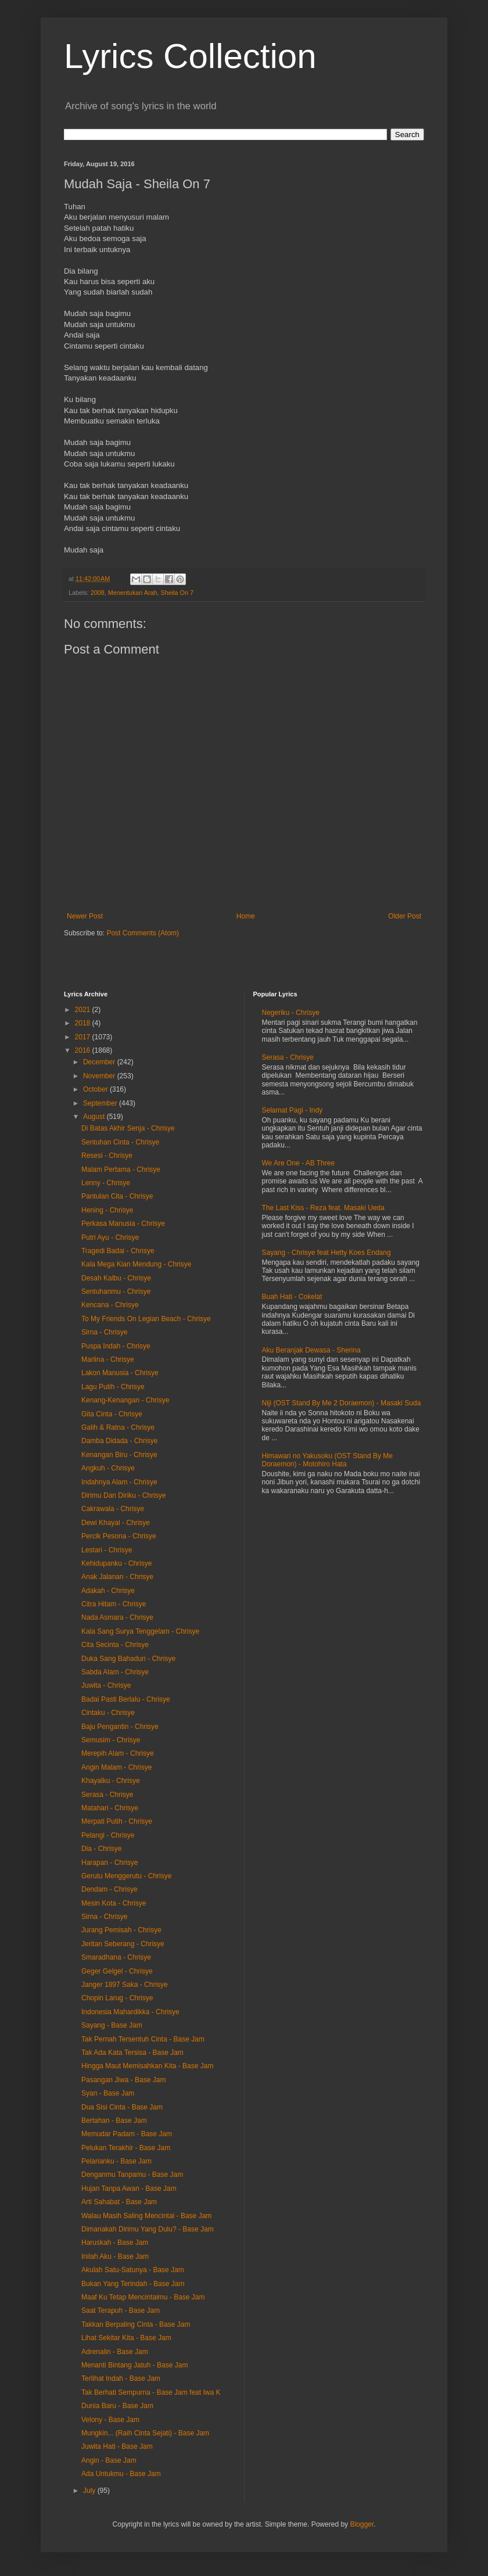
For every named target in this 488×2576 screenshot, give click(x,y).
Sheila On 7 (177, 592)
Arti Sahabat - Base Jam (119, 2202)
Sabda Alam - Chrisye (115, 1672)
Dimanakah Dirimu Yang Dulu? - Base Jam (147, 2229)
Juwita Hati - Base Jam (117, 2446)
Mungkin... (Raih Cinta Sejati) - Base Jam (145, 2433)
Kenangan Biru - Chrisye (119, 1455)
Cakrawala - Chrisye (112, 1509)
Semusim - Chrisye (110, 1740)
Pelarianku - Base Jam (116, 2161)
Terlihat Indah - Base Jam (120, 2378)
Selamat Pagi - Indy (292, 1110)
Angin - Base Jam (109, 2460)
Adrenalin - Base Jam (114, 2352)
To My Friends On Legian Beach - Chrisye (146, 1319)
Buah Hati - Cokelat (292, 1297)
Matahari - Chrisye (109, 1808)
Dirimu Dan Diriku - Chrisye (123, 1495)
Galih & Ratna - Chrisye (118, 1427)
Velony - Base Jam (110, 2420)
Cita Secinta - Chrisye (115, 1645)
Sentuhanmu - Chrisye (115, 1291)
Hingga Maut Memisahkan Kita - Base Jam (147, 2066)
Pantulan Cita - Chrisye (117, 1196)
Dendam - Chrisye (109, 1889)
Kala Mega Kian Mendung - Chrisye (136, 1264)
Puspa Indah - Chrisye (115, 1346)
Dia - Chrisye (101, 1849)
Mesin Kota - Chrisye (113, 1903)
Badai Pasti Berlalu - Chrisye (125, 1699)
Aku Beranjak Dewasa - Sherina (311, 1350)
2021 (83, 1010)
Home (245, 916)
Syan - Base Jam (107, 2093)
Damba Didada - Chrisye (119, 1441)
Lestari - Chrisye (106, 1550)
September (101, 1103)
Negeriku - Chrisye (291, 1013)
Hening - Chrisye (107, 1210)
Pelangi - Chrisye (107, 1835)
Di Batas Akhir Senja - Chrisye (128, 1128)
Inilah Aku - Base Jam (115, 2256)
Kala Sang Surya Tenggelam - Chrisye (140, 1631)
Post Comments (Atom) (142, 933)
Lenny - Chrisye (105, 1183)
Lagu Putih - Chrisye (113, 1387)
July (90, 2491)
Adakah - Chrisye (108, 1591)
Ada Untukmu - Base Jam (121, 2474)
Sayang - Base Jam (111, 2025)
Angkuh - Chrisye (108, 1468)
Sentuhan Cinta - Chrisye (120, 1142)
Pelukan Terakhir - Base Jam (125, 2148)
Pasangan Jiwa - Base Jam (123, 2080)
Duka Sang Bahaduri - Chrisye (128, 1659)
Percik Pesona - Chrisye (118, 1536)
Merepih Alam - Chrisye (117, 1753)
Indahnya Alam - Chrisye (119, 1482)
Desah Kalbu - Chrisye (116, 1278)
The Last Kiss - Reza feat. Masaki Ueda (323, 1208)
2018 (83, 1023)
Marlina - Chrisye (107, 1359)
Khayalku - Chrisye (110, 1781)
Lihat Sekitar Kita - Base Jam (126, 2338)
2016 (83, 1050)
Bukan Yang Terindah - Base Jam (132, 2284)
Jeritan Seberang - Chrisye (122, 1944)
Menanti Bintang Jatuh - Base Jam (134, 2365)
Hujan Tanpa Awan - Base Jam (129, 2188)
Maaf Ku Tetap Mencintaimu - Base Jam (143, 2297)
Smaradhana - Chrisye (116, 1957)
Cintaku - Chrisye (108, 1713)
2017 (83, 1037)
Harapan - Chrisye (109, 1863)
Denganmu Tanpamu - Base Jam (132, 2174)
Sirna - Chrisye (104, 1332)
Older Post (404, 916)
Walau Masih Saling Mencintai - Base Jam (146, 2216)
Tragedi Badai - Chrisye (118, 1251)
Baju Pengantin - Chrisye (120, 1727)
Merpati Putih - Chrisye (116, 1821)
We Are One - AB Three (298, 1163)
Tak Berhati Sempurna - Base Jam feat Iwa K (150, 2392)
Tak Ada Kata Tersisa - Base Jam (132, 2052)
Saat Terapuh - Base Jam (120, 2310)
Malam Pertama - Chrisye (120, 1169)
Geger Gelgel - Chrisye (117, 1971)
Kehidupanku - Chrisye (116, 1563)
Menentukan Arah (132, 592)
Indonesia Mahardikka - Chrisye (130, 2012)
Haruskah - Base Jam (114, 2242)
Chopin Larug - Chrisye (117, 1998)
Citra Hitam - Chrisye (113, 1604)
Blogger (362, 2524)
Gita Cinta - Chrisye (111, 1414)
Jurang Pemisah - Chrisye (121, 1930)
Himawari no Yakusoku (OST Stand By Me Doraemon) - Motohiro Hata (327, 1460)
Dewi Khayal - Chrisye (115, 1523)
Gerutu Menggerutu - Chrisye (126, 1876)
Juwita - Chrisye (106, 1685)
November (100, 1076)
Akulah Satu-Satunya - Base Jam (132, 2270)
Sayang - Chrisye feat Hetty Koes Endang (326, 1252)
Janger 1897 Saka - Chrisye (124, 1985)
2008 (98, 592)
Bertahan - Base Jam (114, 2120)
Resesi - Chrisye (106, 1155)
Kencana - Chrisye (110, 1305)
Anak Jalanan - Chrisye (117, 1577)
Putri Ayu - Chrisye (110, 1237)
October (96, 1089)
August (95, 1117)
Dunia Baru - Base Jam (117, 2406)
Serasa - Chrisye (107, 1795)
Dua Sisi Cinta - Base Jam (122, 2107)
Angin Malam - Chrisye (116, 1767)
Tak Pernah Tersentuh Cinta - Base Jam (142, 2039)
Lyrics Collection (190, 56)
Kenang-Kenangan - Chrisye (125, 1400)
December (100, 1062)
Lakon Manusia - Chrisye (120, 1373)
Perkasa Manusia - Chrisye (123, 1223)
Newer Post (85, 916)
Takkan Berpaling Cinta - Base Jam (135, 2324)
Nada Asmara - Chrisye (117, 1617)
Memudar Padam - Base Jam (126, 2134)
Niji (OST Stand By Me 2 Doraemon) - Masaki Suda (341, 1403)
